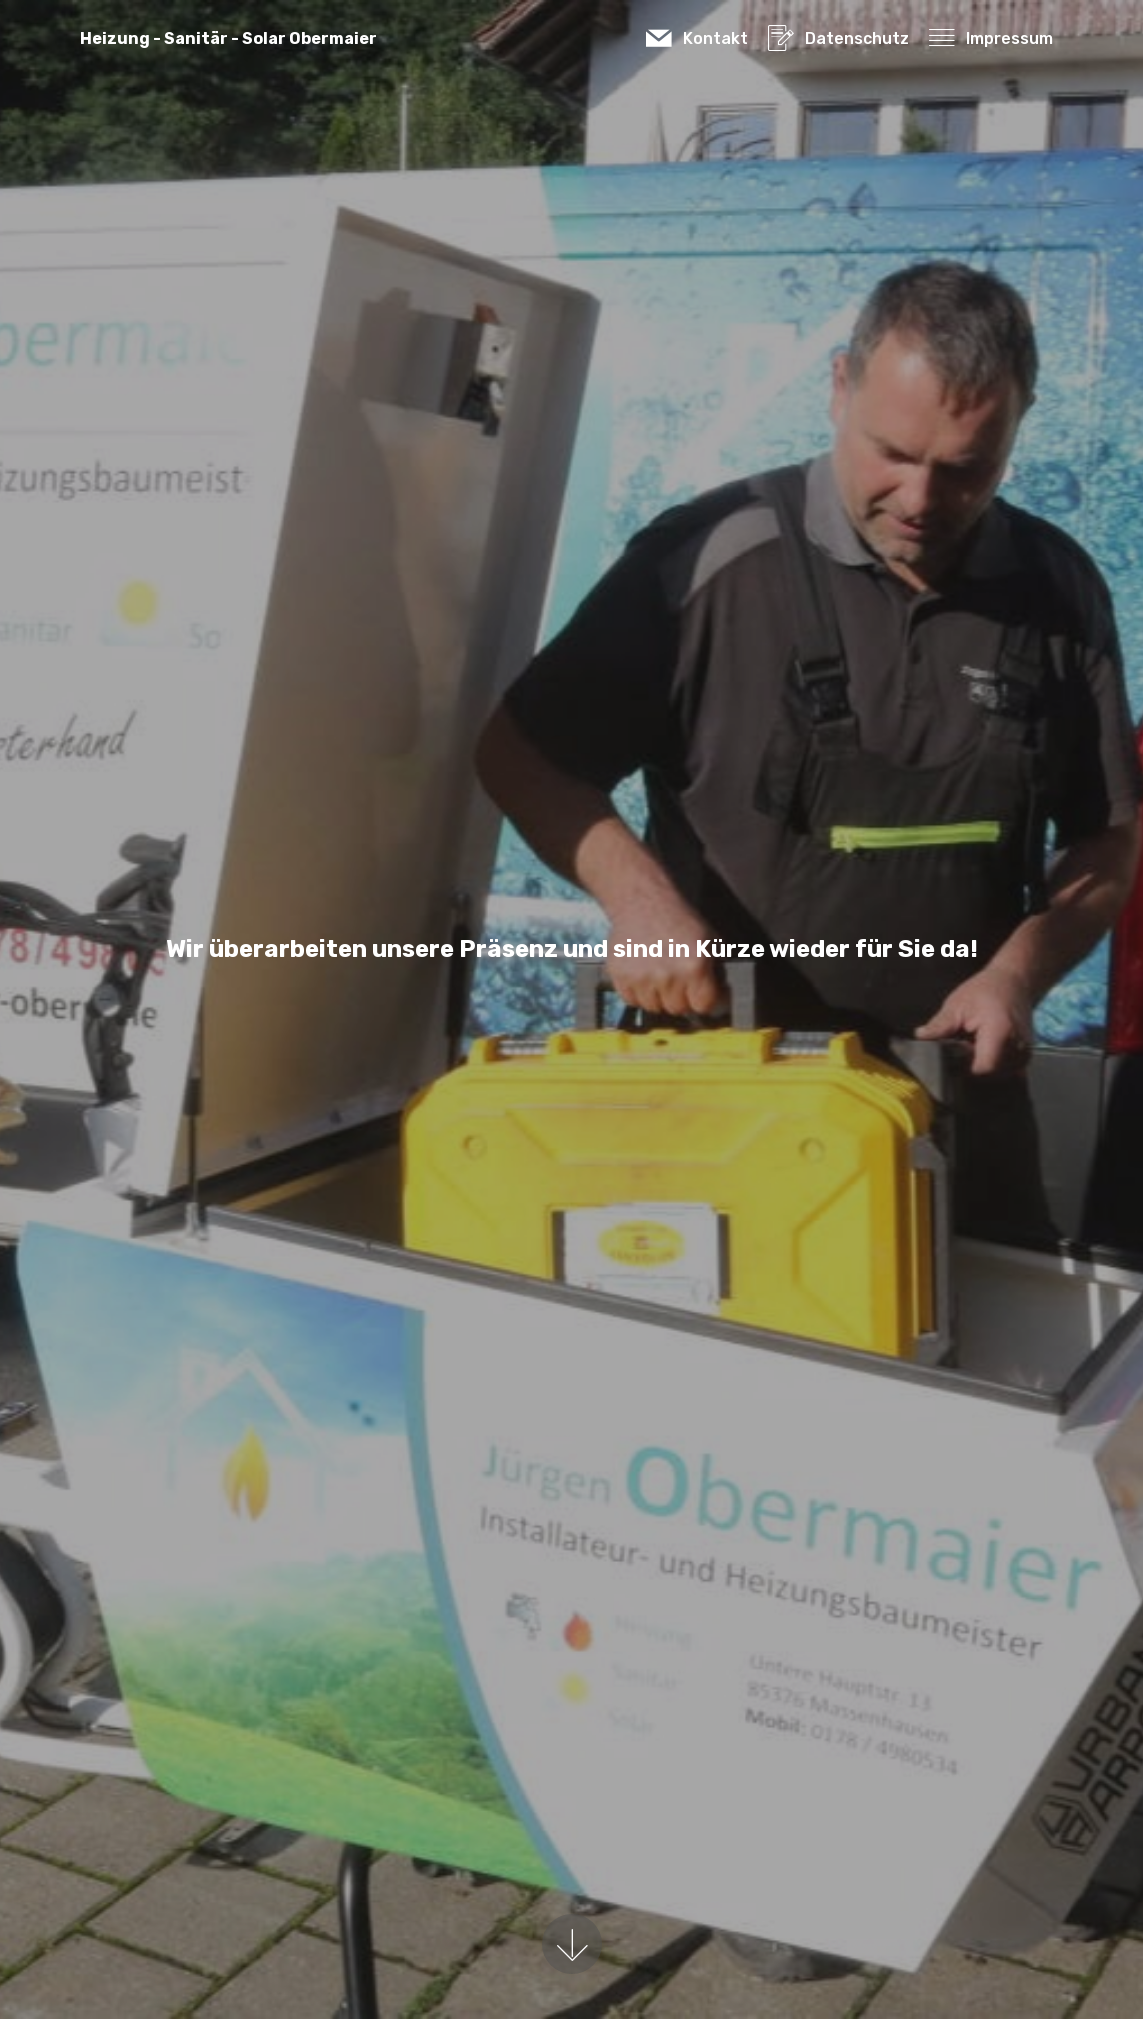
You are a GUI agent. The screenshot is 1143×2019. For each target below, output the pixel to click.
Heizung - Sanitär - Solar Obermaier (228, 38)
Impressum (990, 38)
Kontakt (696, 39)
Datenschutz (838, 38)
